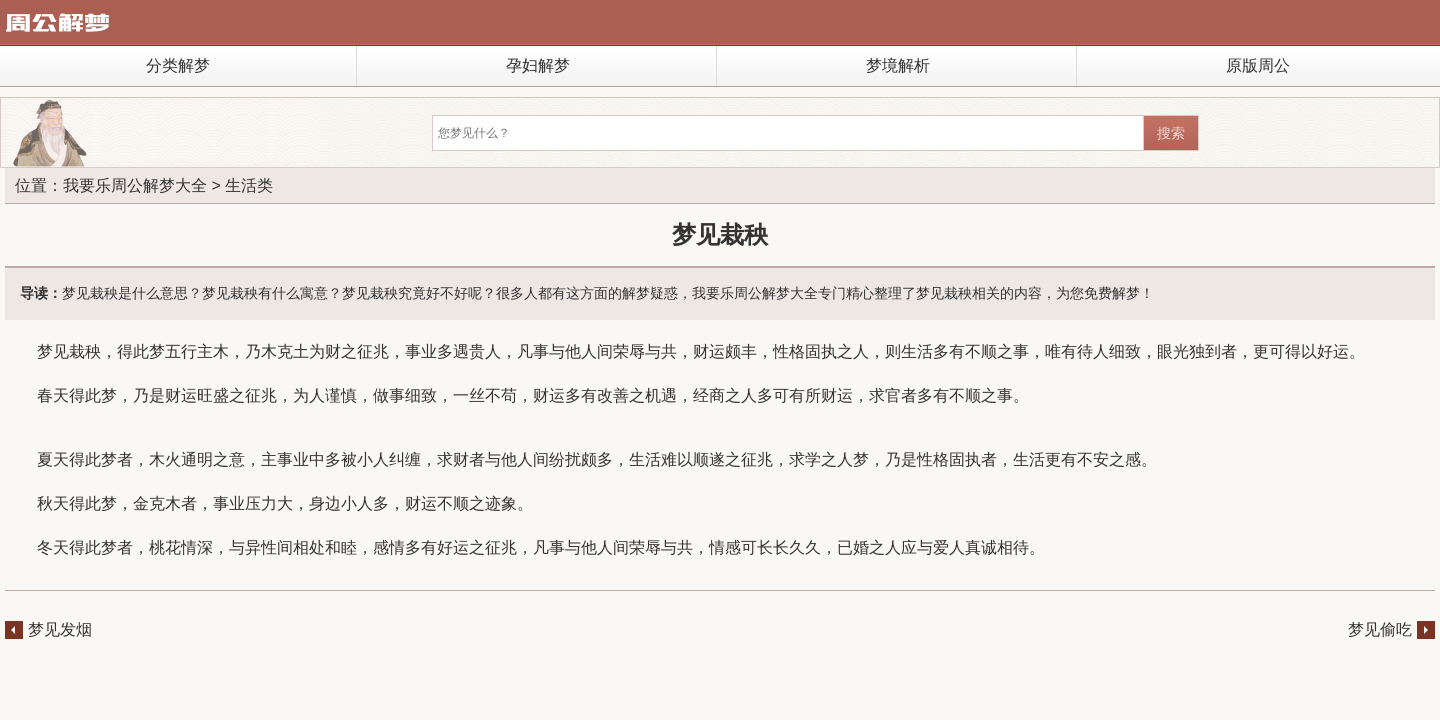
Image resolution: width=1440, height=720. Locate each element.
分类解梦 (178, 65)
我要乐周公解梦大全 (135, 185)
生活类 (249, 185)
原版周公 (1258, 65)
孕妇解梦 (538, 65)
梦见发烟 (60, 629)
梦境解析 (898, 65)
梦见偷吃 (1380, 629)
